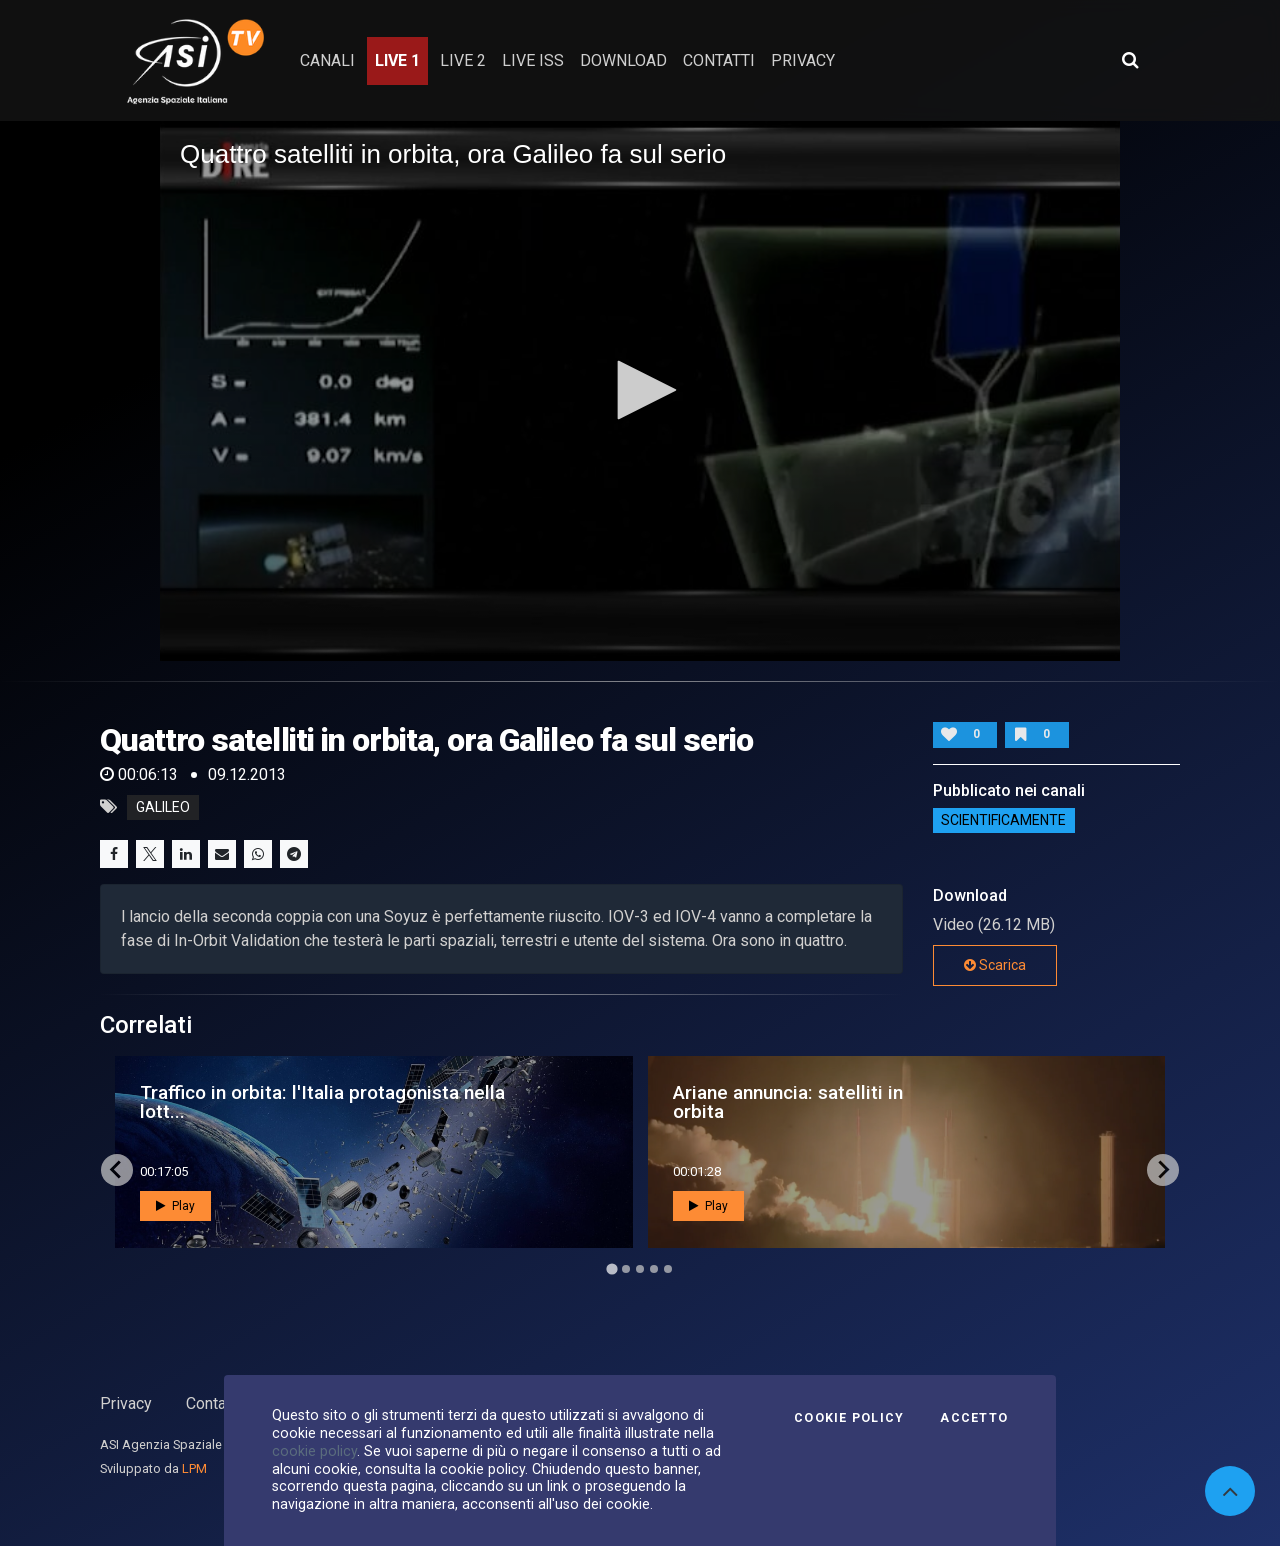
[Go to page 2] (626, 1269)
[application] (640, 391)
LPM (194, 1468)
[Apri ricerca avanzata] (1130, 60)
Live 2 (463, 60)
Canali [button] (327, 60)
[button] (640, 390)
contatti (719, 60)
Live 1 (397, 60)
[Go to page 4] (654, 1269)
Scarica (995, 965)
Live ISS (533, 60)
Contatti (213, 1403)
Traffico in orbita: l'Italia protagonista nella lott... (322, 1102)
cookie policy (314, 1451)
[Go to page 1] (611, 1268)
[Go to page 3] (640, 1269)
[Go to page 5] (668, 1269)
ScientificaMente (1003, 821)
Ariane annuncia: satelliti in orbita (788, 1102)
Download (623, 60)
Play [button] (175, 1206)
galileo (163, 807)
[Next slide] (1163, 1170)
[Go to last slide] (117, 1170)
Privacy (126, 1403)
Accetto (974, 1418)
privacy (803, 60)
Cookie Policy (849, 1418)
